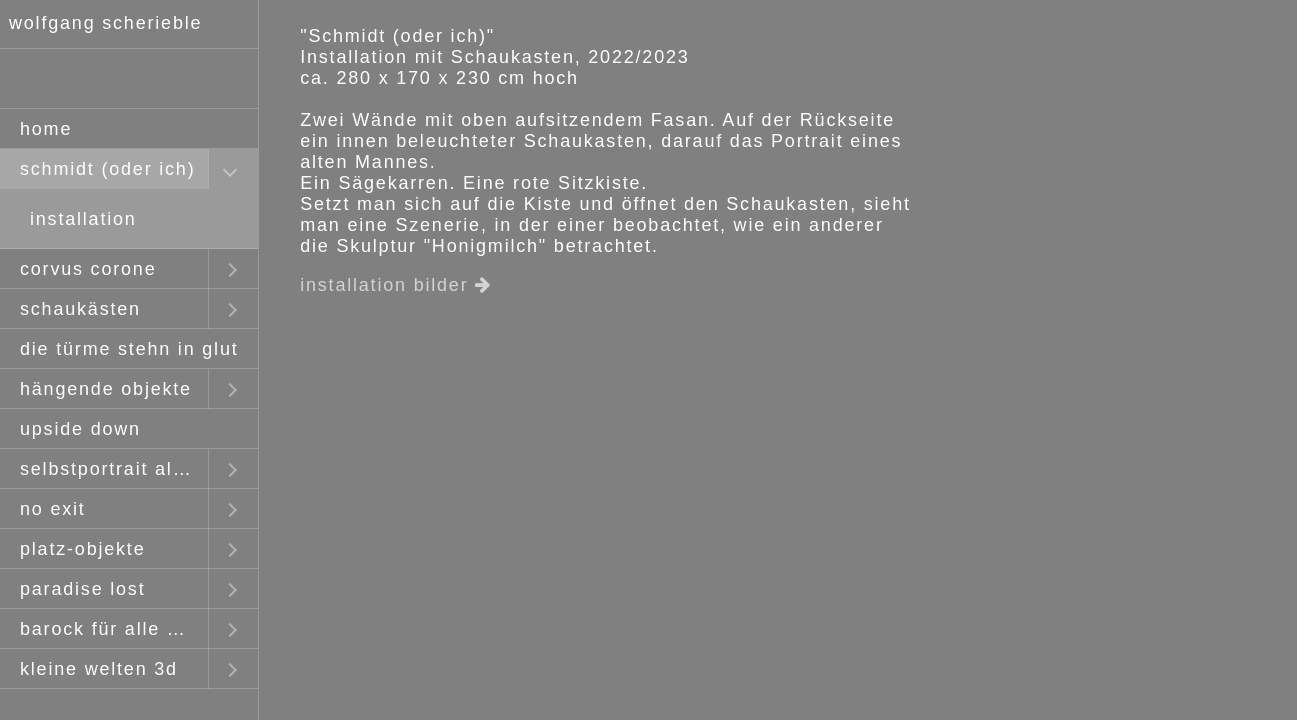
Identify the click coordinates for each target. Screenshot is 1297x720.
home (46, 129)
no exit (53, 509)
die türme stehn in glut (129, 349)
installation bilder (396, 285)
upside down (80, 429)
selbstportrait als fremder (114, 469)
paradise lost (82, 589)
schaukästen (80, 309)
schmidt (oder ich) (107, 169)
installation (83, 219)
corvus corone (88, 269)
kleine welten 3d (99, 669)
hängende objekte (106, 389)
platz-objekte (82, 549)
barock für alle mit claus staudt (114, 629)
